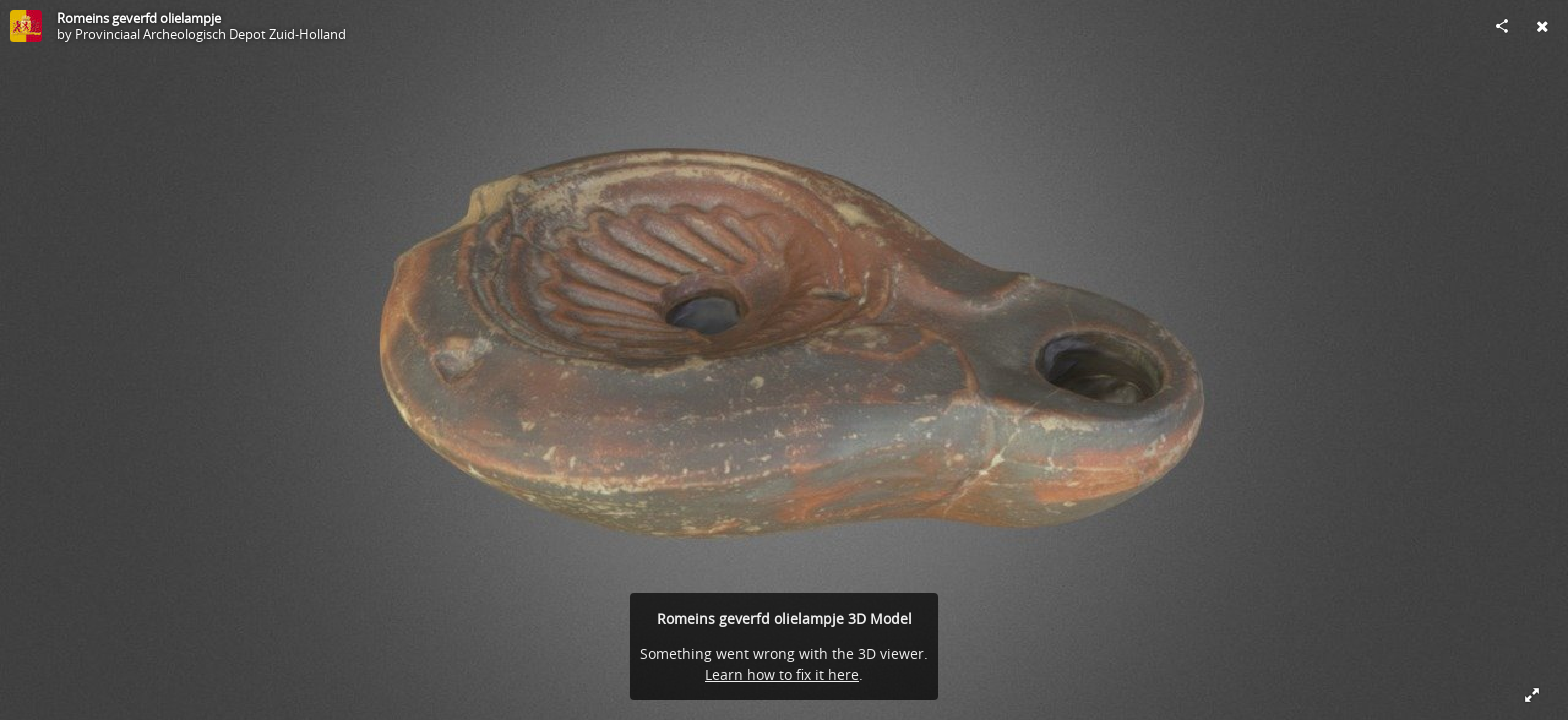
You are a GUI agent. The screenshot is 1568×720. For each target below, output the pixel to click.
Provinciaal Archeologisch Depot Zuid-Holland (210, 34)
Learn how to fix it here (782, 674)
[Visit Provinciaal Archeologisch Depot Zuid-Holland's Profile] (26, 26)
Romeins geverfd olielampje (139, 18)
